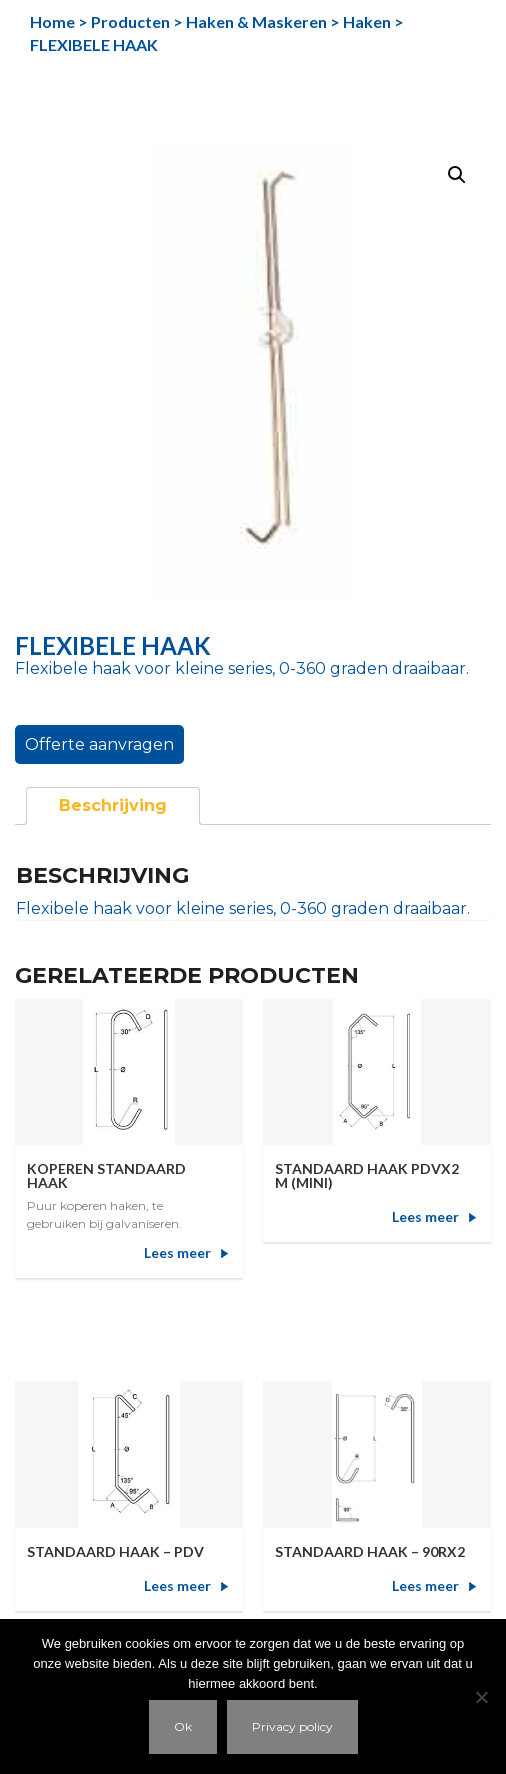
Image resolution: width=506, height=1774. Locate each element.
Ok (183, 1726)
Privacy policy (292, 1726)
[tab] (113, 806)
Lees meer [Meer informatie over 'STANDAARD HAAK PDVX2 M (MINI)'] (425, 1216)
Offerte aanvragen (99, 744)
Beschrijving (113, 805)
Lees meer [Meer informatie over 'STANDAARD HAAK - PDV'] (177, 1585)
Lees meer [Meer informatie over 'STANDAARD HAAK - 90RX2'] (425, 1585)
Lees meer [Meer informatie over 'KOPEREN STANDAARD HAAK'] (177, 1252)
